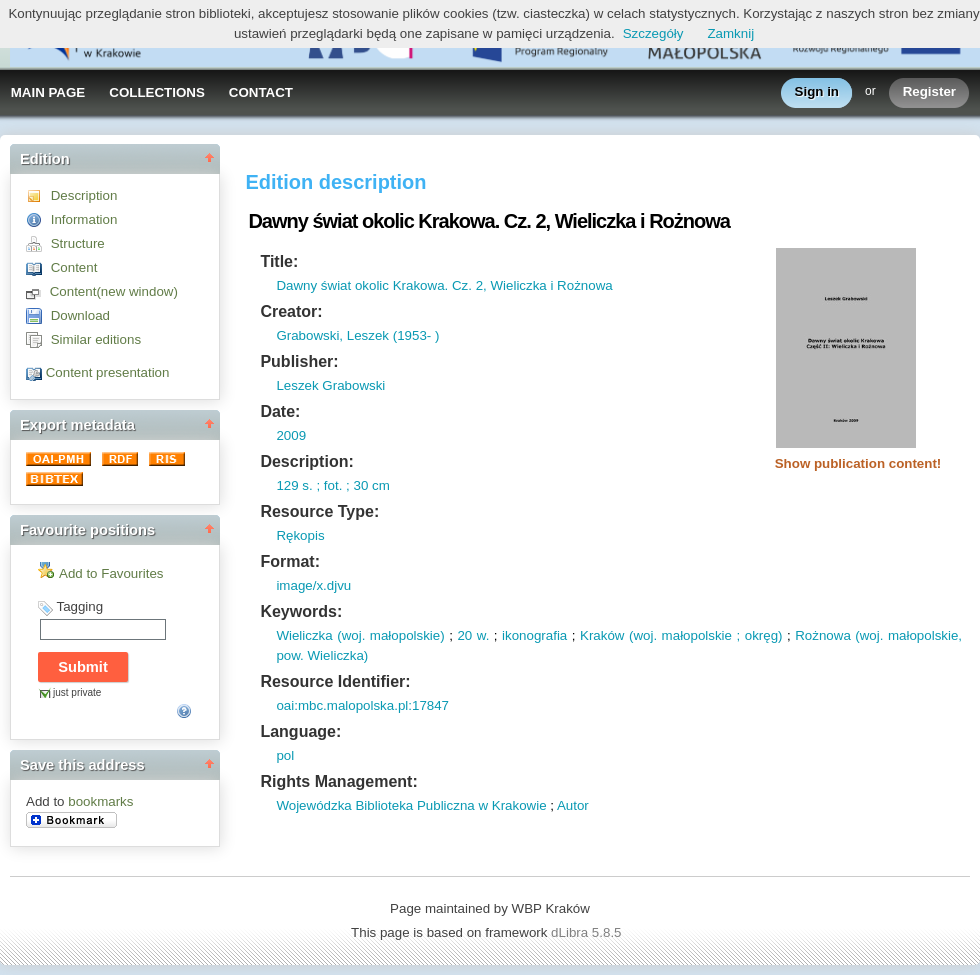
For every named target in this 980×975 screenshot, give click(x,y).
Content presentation (108, 372)
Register (929, 92)
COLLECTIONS (157, 92)
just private (77, 692)
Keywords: (301, 611)
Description (84, 195)
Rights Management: (338, 781)
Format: (290, 561)
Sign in (817, 92)
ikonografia (534, 635)
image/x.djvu (313, 585)
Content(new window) (114, 291)
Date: (280, 411)
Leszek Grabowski (330, 385)
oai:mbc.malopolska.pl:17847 (362, 705)
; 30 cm (365, 485)
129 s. (294, 485)
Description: (306, 461)
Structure (78, 243)
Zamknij (730, 33)
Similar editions (96, 339)
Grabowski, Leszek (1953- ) (357, 335)
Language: (300, 731)
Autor (573, 805)
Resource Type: (319, 511)
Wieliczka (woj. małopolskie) (360, 635)
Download (80, 315)
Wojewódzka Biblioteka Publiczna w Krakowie (411, 805)
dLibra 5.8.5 (588, 932)
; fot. (328, 485)
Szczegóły (653, 33)
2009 (291, 435)
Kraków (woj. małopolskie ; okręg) (681, 635)
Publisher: (299, 361)
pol (285, 755)
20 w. (473, 635)
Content (74, 267)
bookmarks (100, 801)
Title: (279, 261)
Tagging (79, 606)
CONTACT (261, 92)
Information (84, 219)
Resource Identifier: (335, 681)
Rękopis (300, 535)
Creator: (291, 311)
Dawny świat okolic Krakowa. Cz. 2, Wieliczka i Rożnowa (444, 285)
